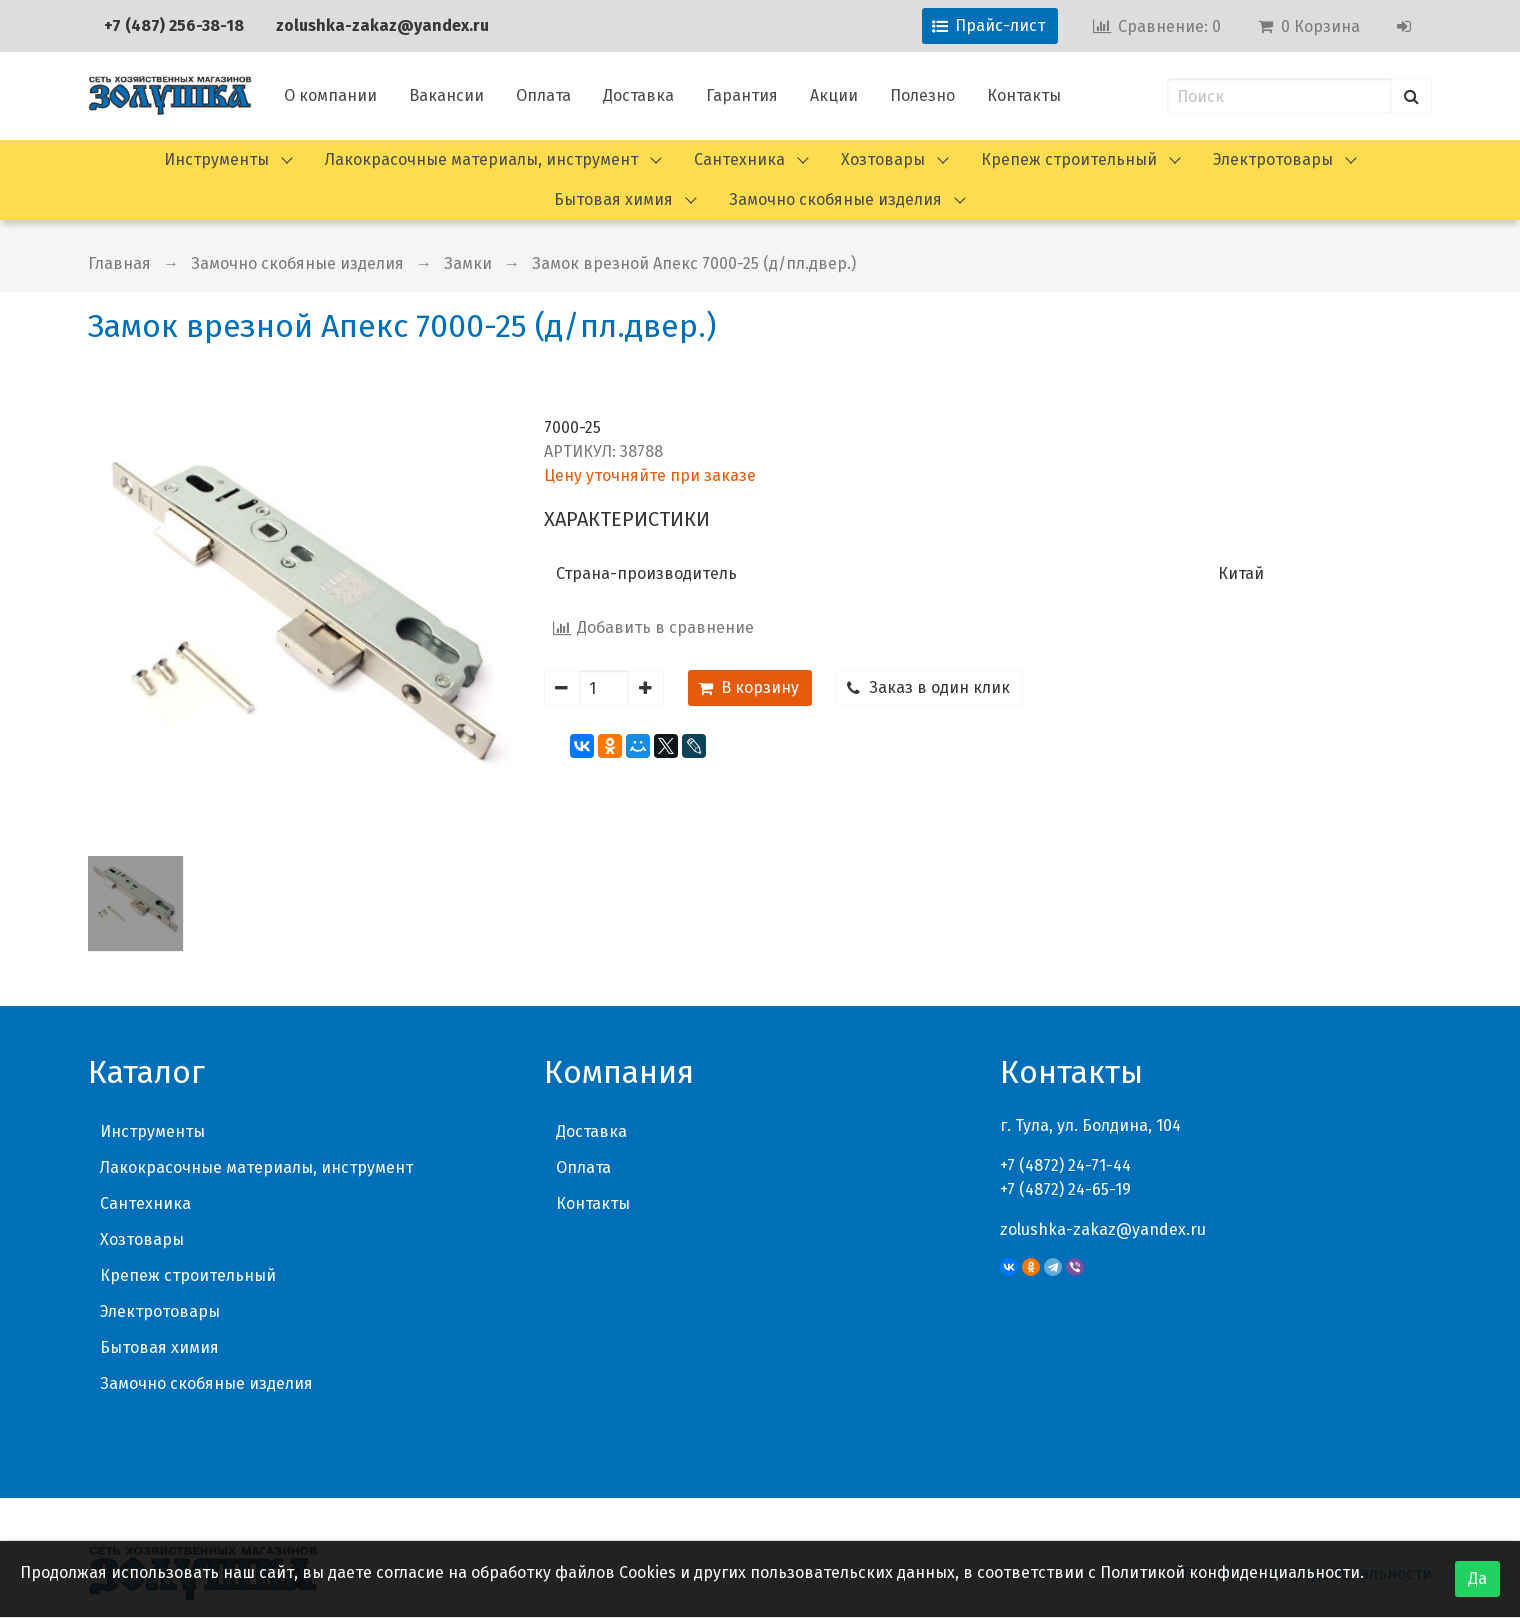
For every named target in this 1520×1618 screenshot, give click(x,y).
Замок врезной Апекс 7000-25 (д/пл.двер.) (694, 263)
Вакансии (446, 95)
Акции (834, 95)
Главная (119, 263)
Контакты (1024, 95)
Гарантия (742, 95)
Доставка (638, 95)
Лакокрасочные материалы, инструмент (481, 159)
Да (1477, 1578)
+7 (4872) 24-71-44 (1065, 1165)
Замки (468, 263)
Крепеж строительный (1069, 159)
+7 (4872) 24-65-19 (1065, 1189)
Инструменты (216, 159)
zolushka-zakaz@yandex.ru (382, 25)
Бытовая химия (613, 199)
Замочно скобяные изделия (835, 199)
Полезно (922, 95)
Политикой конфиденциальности (1230, 1572)
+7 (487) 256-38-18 (174, 25)
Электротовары (1273, 159)
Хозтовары (883, 159)
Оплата (543, 95)
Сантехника (739, 159)
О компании (330, 95)
